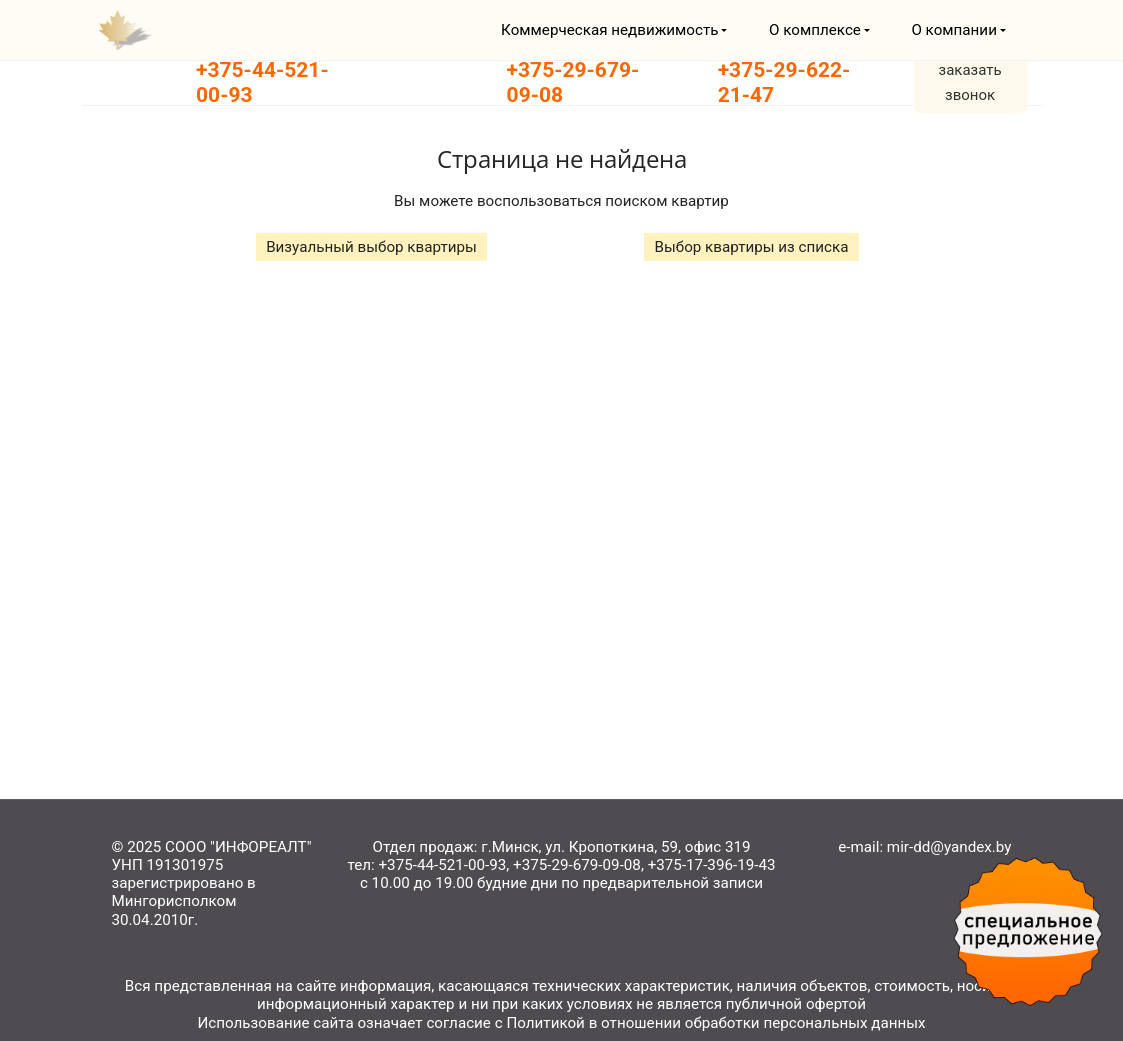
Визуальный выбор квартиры (371, 247)
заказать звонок (970, 82)
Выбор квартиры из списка (751, 247)
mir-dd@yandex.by (949, 847)
